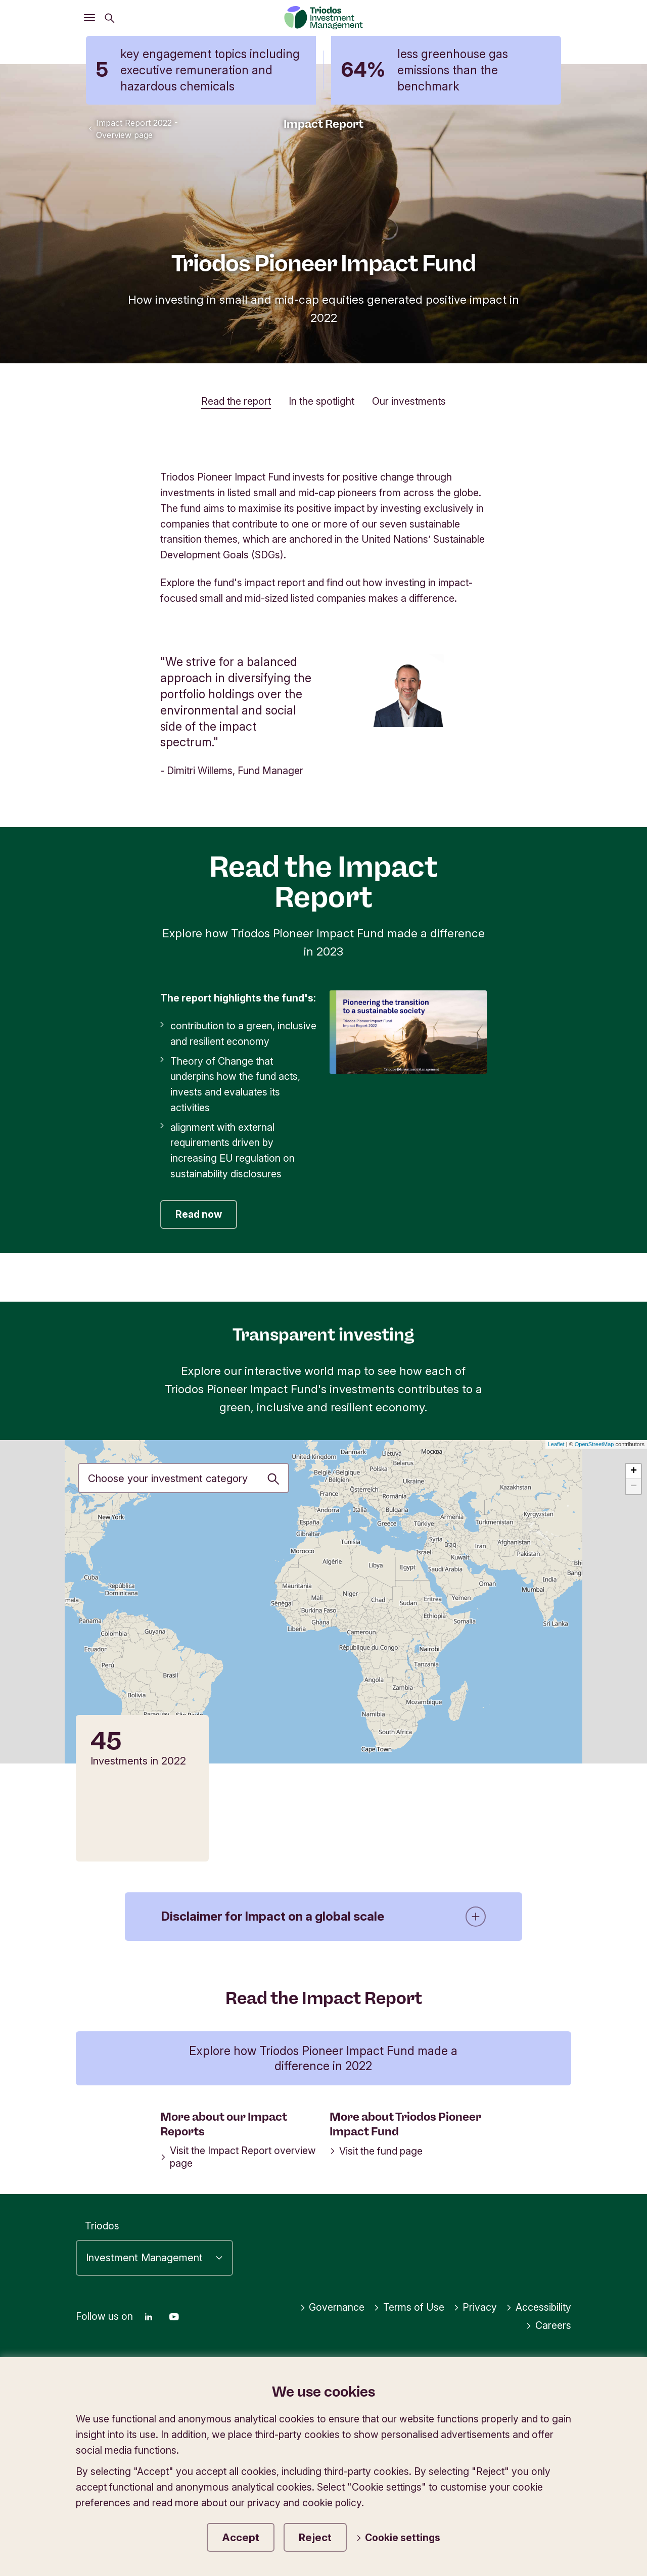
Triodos (102, 2226)
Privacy (475, 2307)
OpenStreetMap (594, 1444)
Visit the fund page (376, 2150)
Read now (198, 1214)
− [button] (633, 1486)
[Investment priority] (183, 1478)
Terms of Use (409, 2307)
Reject (315, 2537)
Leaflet (556, 1444)
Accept (240, 2537)
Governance (332, 2307)
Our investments (409, 401)
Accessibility (538, 2307)
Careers (548, 2325)
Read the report (236, 401)
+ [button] (633, 1471)
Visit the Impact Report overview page (238, 2156)
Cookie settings (398, 2538)
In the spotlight (321, 401)
